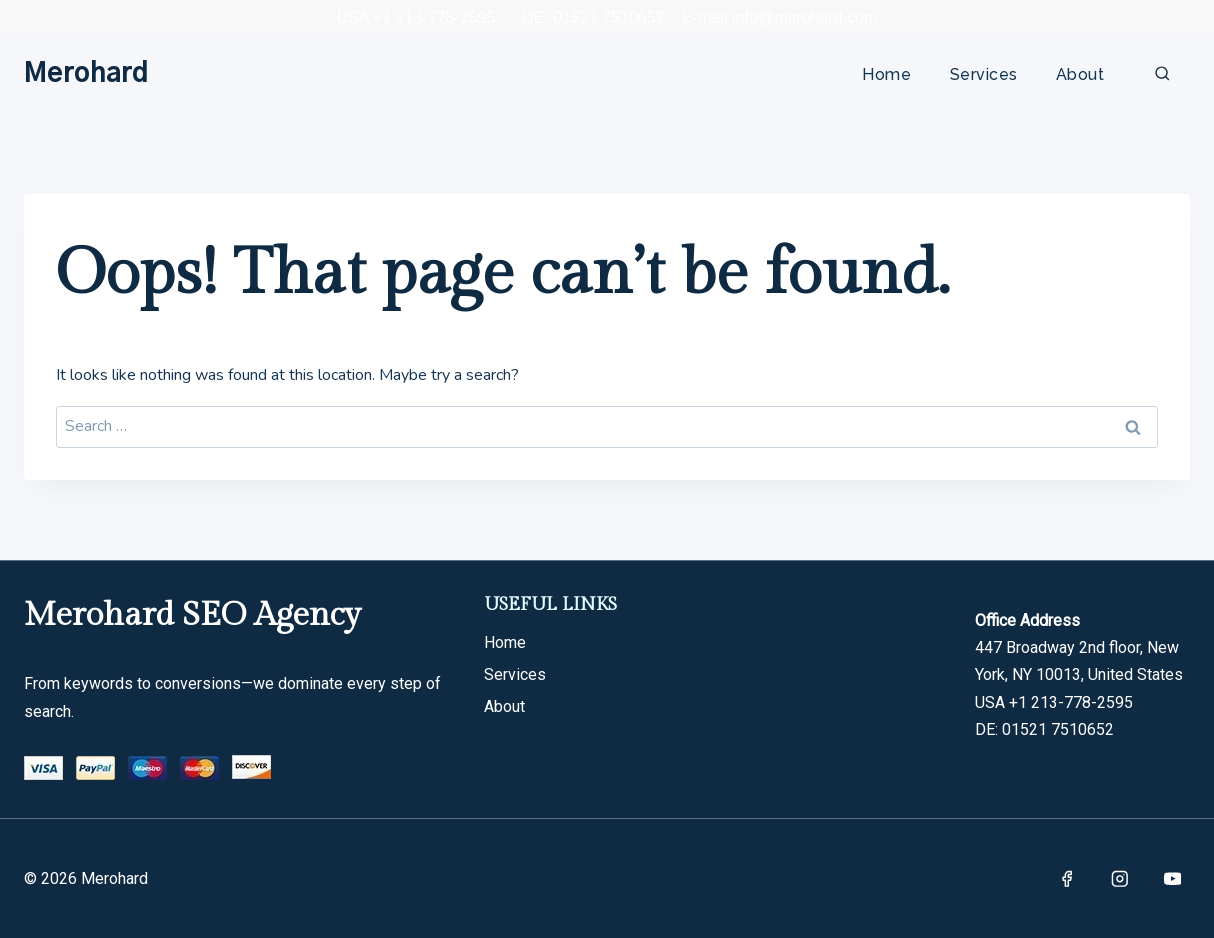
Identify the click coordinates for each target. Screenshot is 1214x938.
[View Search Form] (1162, 74)
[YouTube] (1172, 878)
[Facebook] (1066, 878)
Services (984, 74)
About (1080, 74)
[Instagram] (1119, 878)
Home (886, 74)
